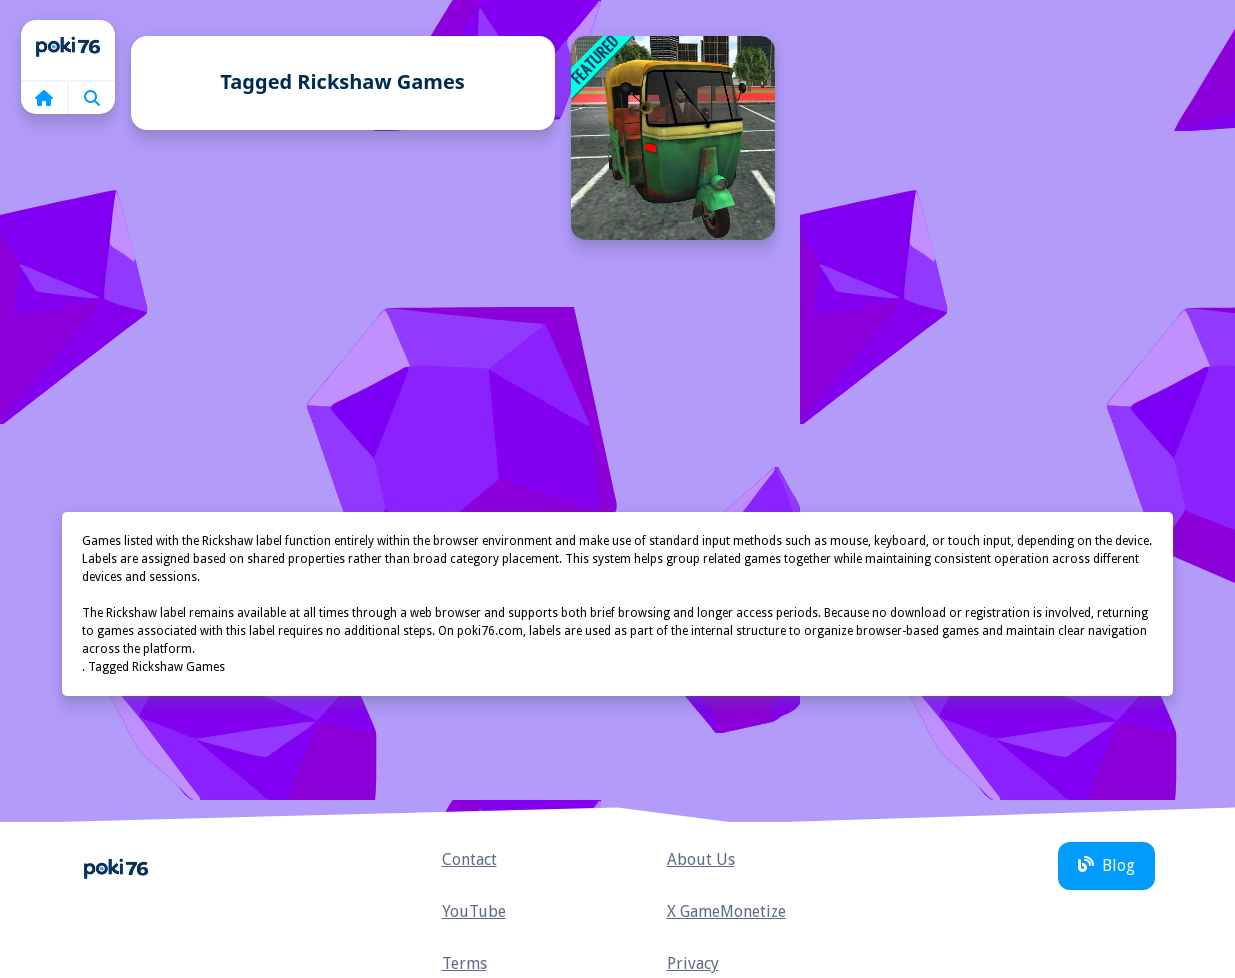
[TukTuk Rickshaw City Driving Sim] (673, 138)
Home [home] (68, 50)
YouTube (474, 911)
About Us (701, 859)
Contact (469, 859)
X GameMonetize (726, 911)
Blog (1106, 865)
